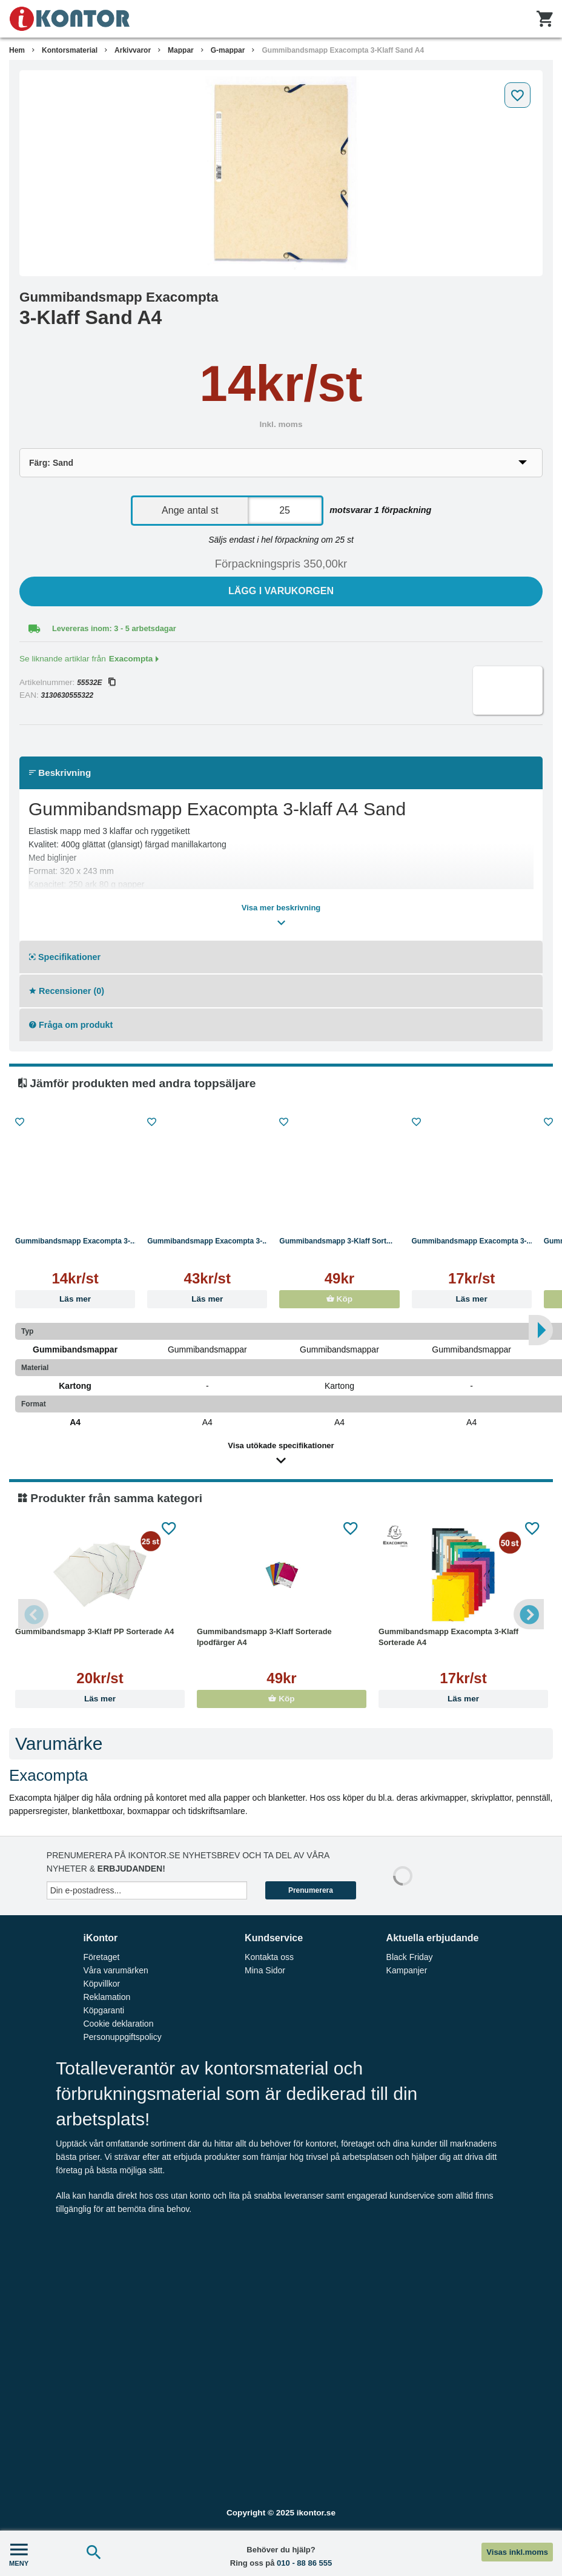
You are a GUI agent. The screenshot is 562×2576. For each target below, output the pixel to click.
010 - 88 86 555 (304, 2563)
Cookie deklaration (118, 2023)
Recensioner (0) (66, 991)
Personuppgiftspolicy (122, 2037)
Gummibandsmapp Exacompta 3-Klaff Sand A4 (343, 50)
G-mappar (228, 50)
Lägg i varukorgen (281, 591)
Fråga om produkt (71, 1025)
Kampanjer (407, 1970)
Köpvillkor (101, 1983)
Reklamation (106, 1997)
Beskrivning (60, 772)
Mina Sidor (265, 1970)
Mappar (181, 50)
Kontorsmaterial (70, 50)
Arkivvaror (132, 50)
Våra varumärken (115, 1970)
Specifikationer (65, 957)
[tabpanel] (281, 173)
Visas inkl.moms (517, 2552)
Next (529, 1614)
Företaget (101, 1957)
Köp (339, 1298)
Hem (17, 50)
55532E (95, 682)
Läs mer (75, 1298)
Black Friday (409, 1957)
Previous (33, 1614)
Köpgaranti (103, 2010)
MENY (18, 2553)
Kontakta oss (269, 1957)
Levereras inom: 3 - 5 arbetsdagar (114, 628)
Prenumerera (310, 1890)
